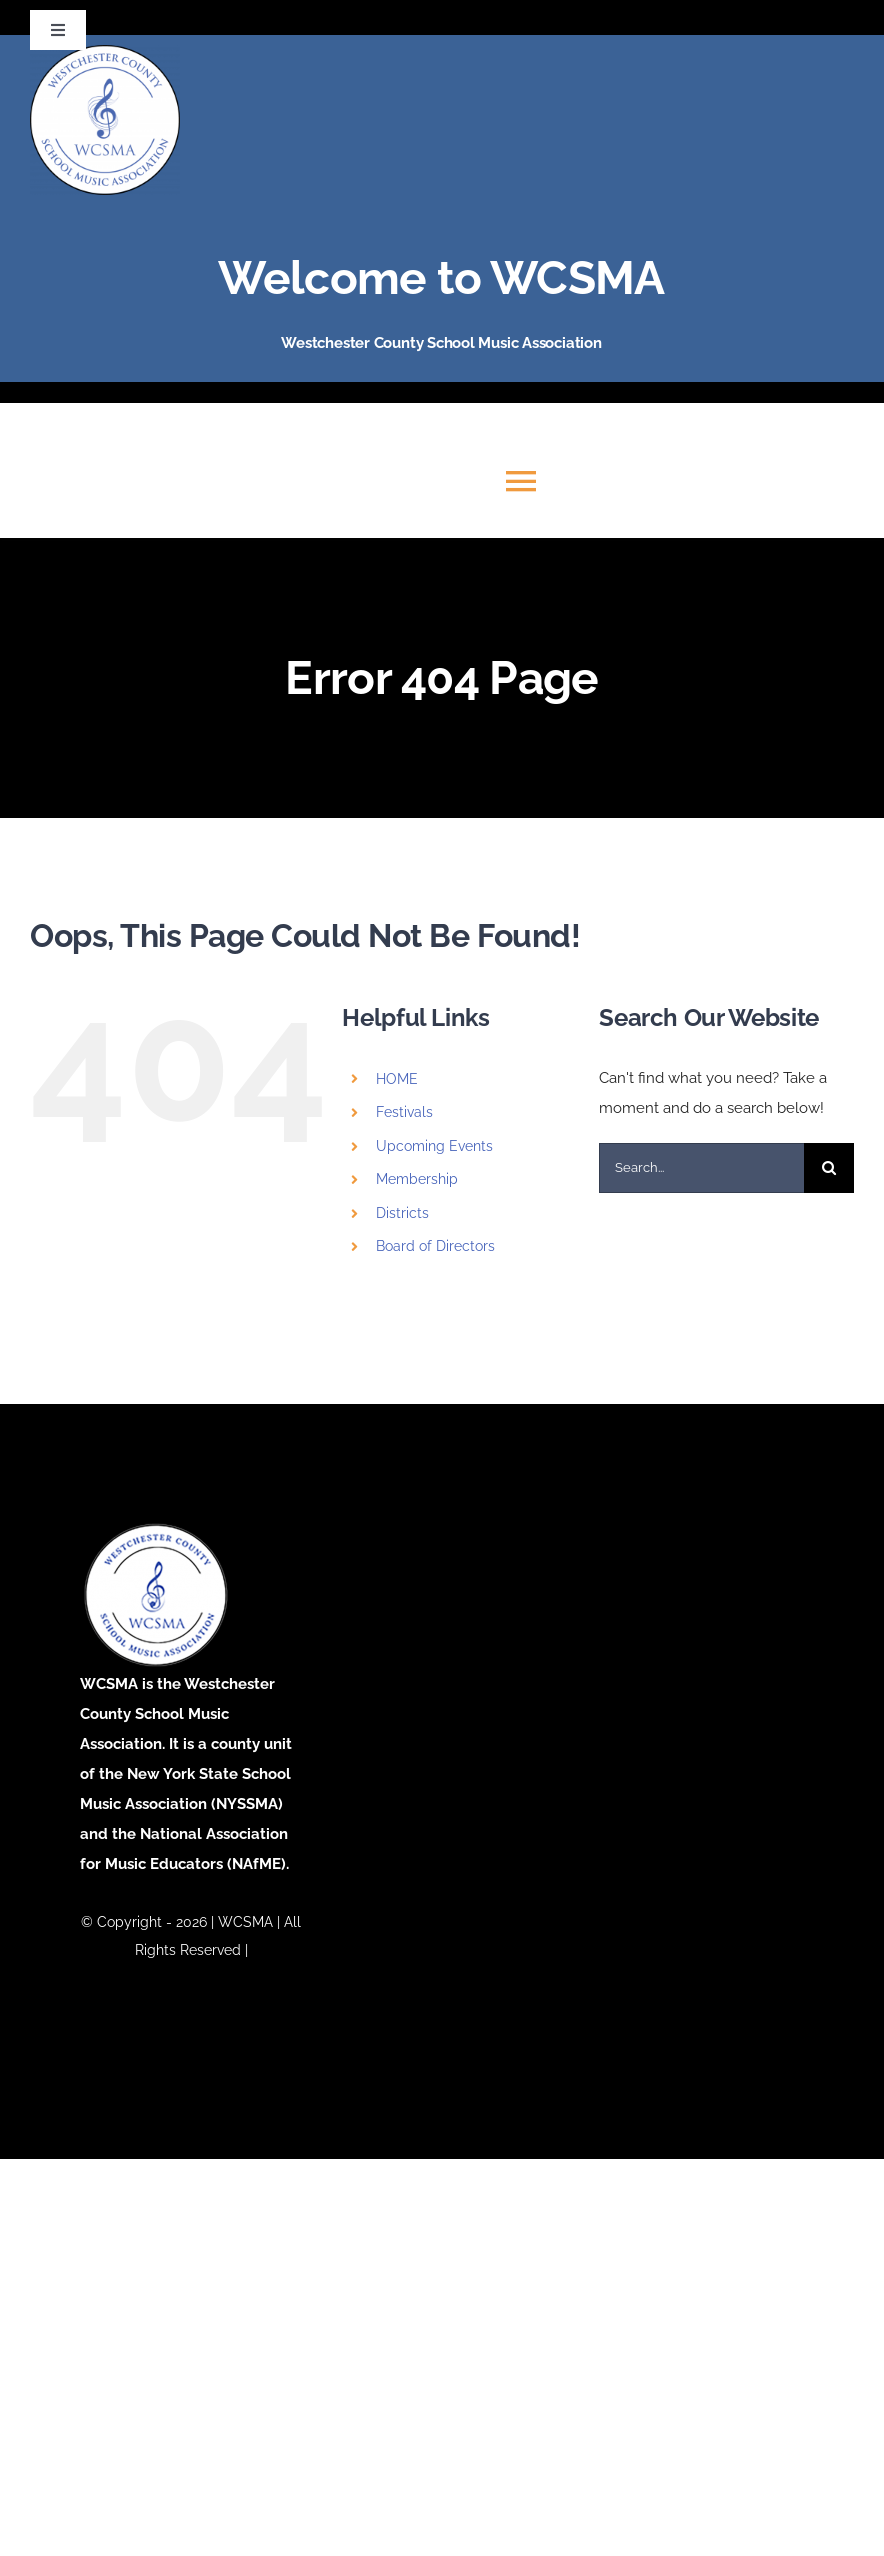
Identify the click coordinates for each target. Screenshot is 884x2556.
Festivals (404, 1112)
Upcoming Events (434, 1146)
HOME (397, 1079)
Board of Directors (435, 1246)
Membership (417, 1179)
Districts (402, 1213)
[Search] (829, 1168)
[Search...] (701, 1168)
